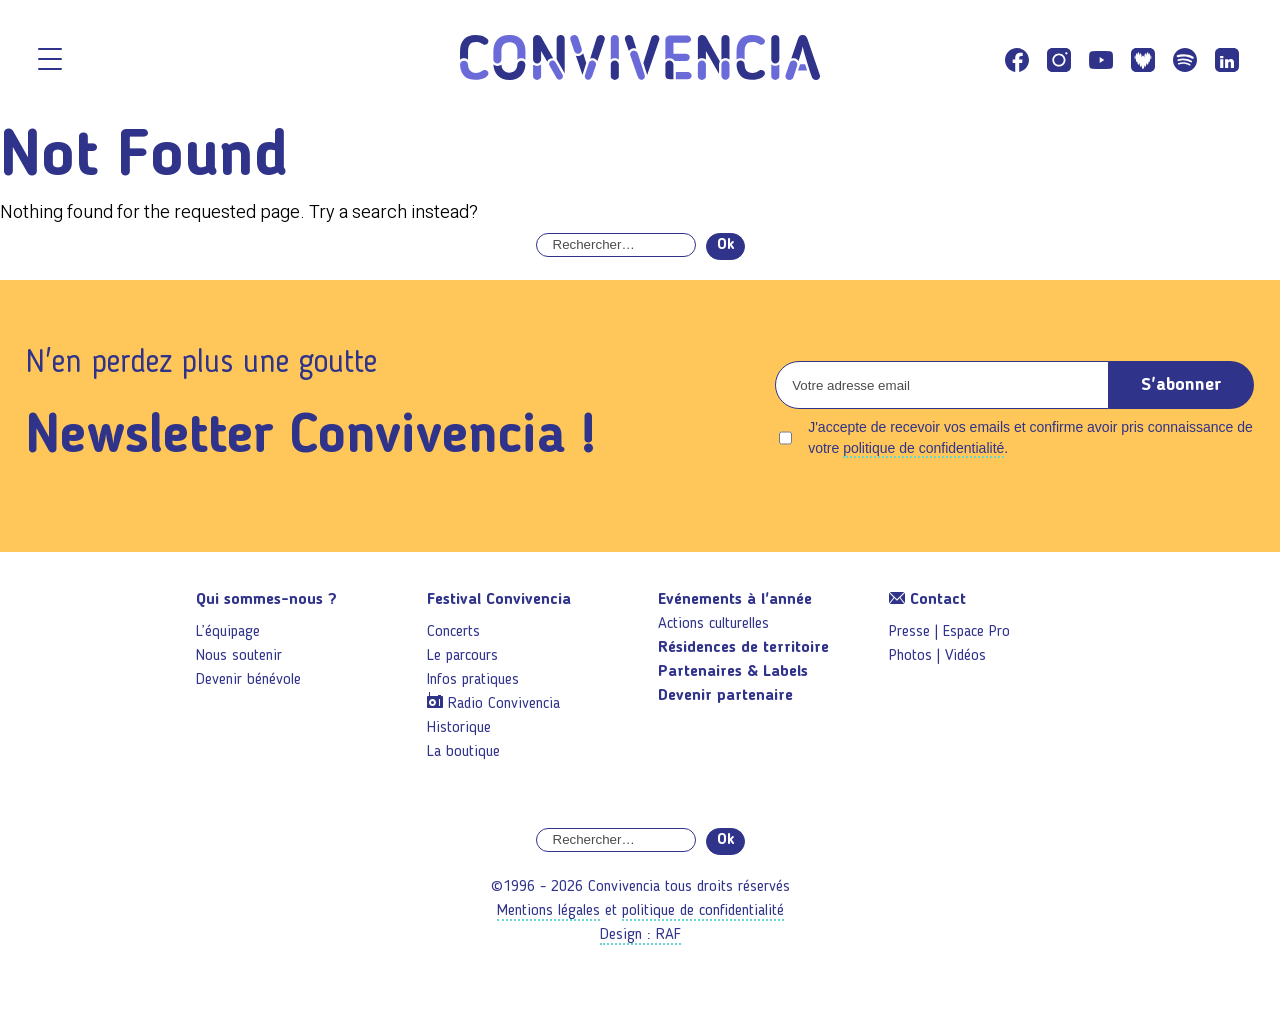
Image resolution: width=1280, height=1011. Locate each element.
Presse (909, 632)
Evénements (735, 600)
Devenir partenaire (725, 696)
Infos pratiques (473, 680)
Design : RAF (640, 935)
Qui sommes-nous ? (266, 600)
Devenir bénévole (248, 680)
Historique (459, 728)
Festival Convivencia (499, 600)
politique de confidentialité (923, 448)
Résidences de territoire (743, 648)
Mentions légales (548, 911)
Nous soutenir (239, 656)
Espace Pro (976, 632)
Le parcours (462, 656)
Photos (910, 656)
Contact (927, 600)
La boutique (463, 752)
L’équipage (228, 632)
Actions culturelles (713, 624)
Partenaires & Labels (733, 672)
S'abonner (1181, 385)
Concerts (453, 632)
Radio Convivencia (504, 704)
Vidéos (965, 656)
